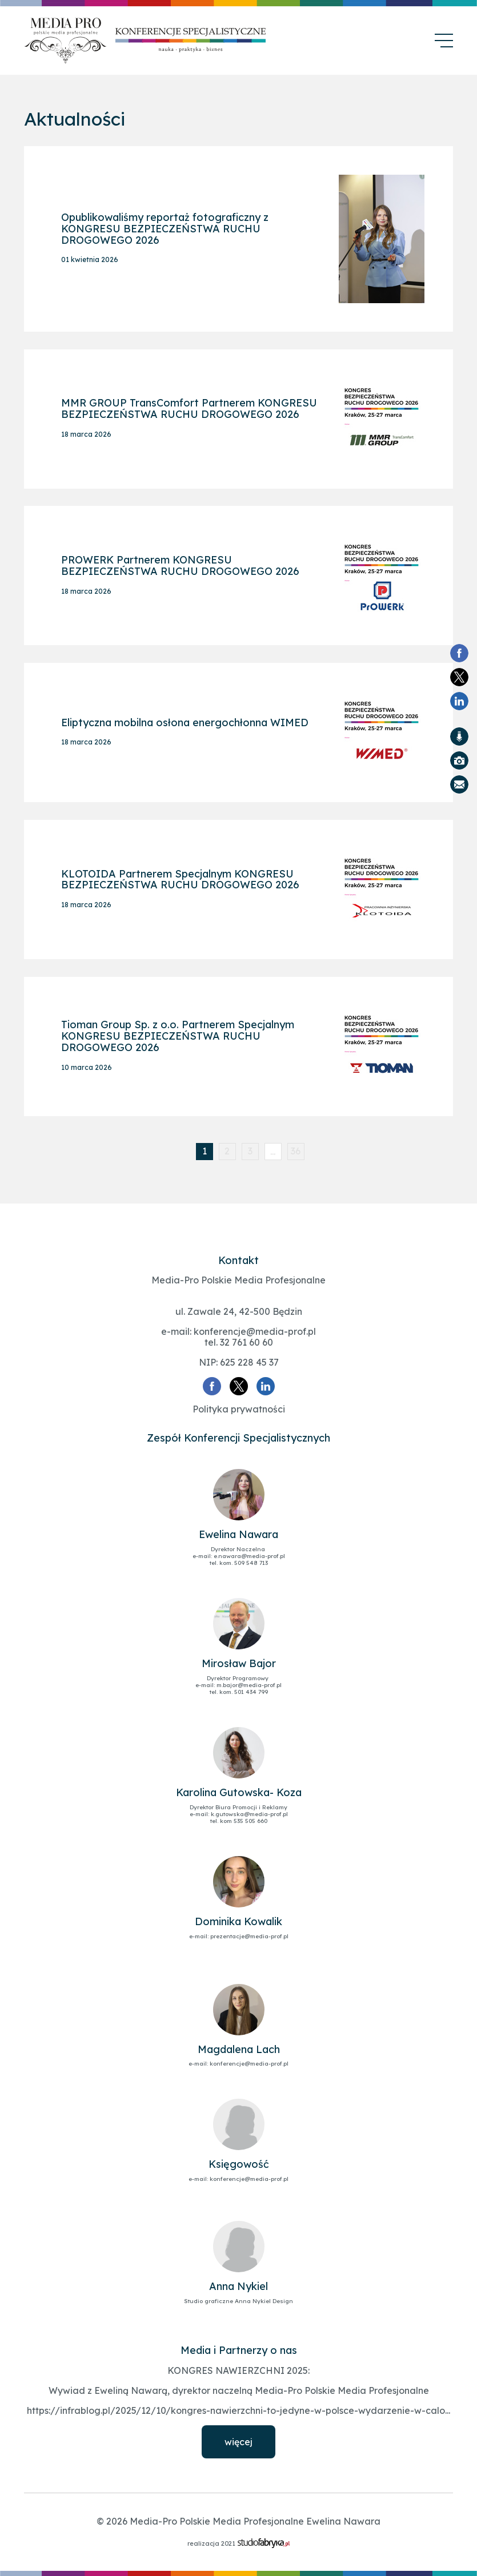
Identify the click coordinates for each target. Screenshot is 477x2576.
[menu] (444, 41)
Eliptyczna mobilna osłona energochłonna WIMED (184, 722)
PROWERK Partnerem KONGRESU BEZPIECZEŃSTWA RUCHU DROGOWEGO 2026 (180, 566)
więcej (238, 2440)
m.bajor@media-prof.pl (249, 1684)
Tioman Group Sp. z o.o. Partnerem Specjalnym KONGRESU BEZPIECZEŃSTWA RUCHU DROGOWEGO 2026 (177, 1035)
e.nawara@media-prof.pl (249, 1555)
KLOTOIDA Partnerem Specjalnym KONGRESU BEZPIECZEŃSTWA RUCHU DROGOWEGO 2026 (180, 879)
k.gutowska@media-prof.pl (249, 1813)
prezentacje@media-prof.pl (249, 1935)
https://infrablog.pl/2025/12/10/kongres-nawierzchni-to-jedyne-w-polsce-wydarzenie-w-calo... (238, 2409)
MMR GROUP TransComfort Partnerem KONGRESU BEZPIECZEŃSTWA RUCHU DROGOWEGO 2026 (189, 409)
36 (295, 1150)
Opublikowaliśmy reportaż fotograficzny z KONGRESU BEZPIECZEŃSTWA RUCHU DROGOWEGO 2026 (164, 230)
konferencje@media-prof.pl (255, 1330)
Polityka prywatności (239, 1408)
